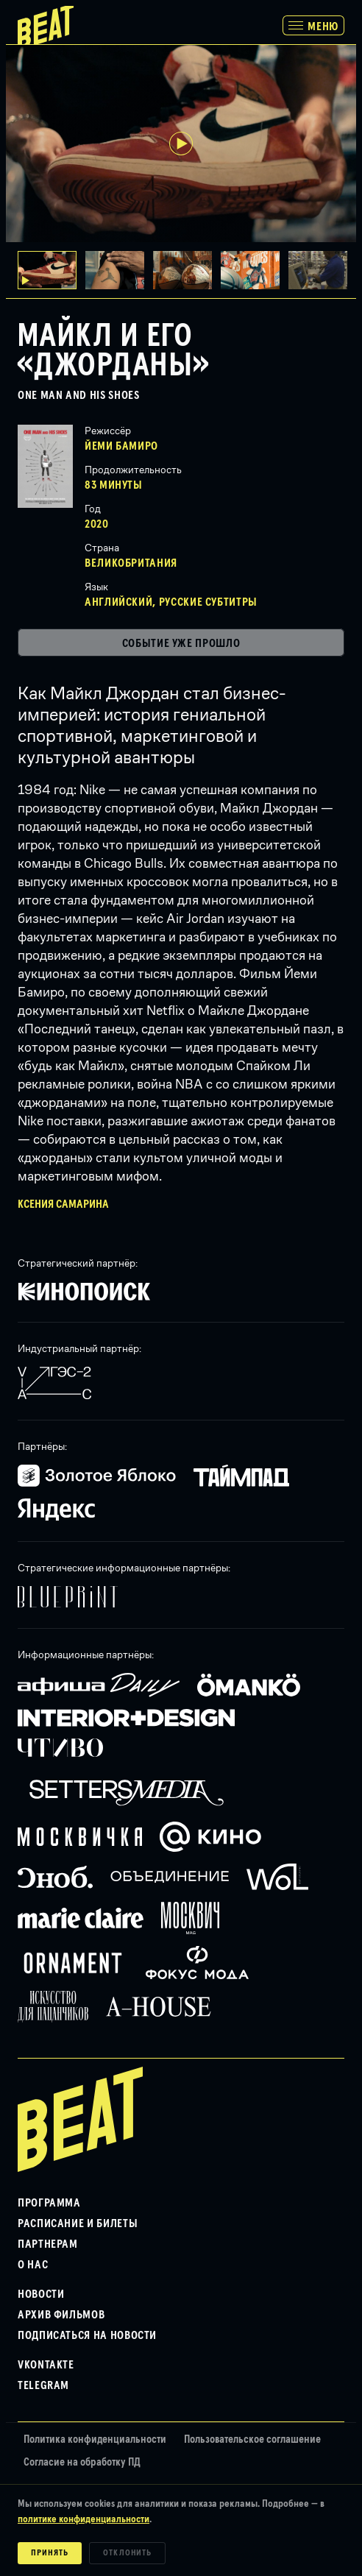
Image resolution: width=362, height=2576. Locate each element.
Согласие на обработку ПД (82, 2462)
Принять (49, 2553)
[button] (119, 270)
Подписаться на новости (87, 2335)
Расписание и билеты (78, 2223)
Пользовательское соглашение (252, 2439)
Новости (41, 2294)
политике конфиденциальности (83, 2519)
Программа (49, 2203)
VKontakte (46, 2365)
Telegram (43, 2385)
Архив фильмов (61, 2315)
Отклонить (127, 2553)
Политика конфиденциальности (95, 2439)
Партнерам (48, 2244)
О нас (33, 2265)
